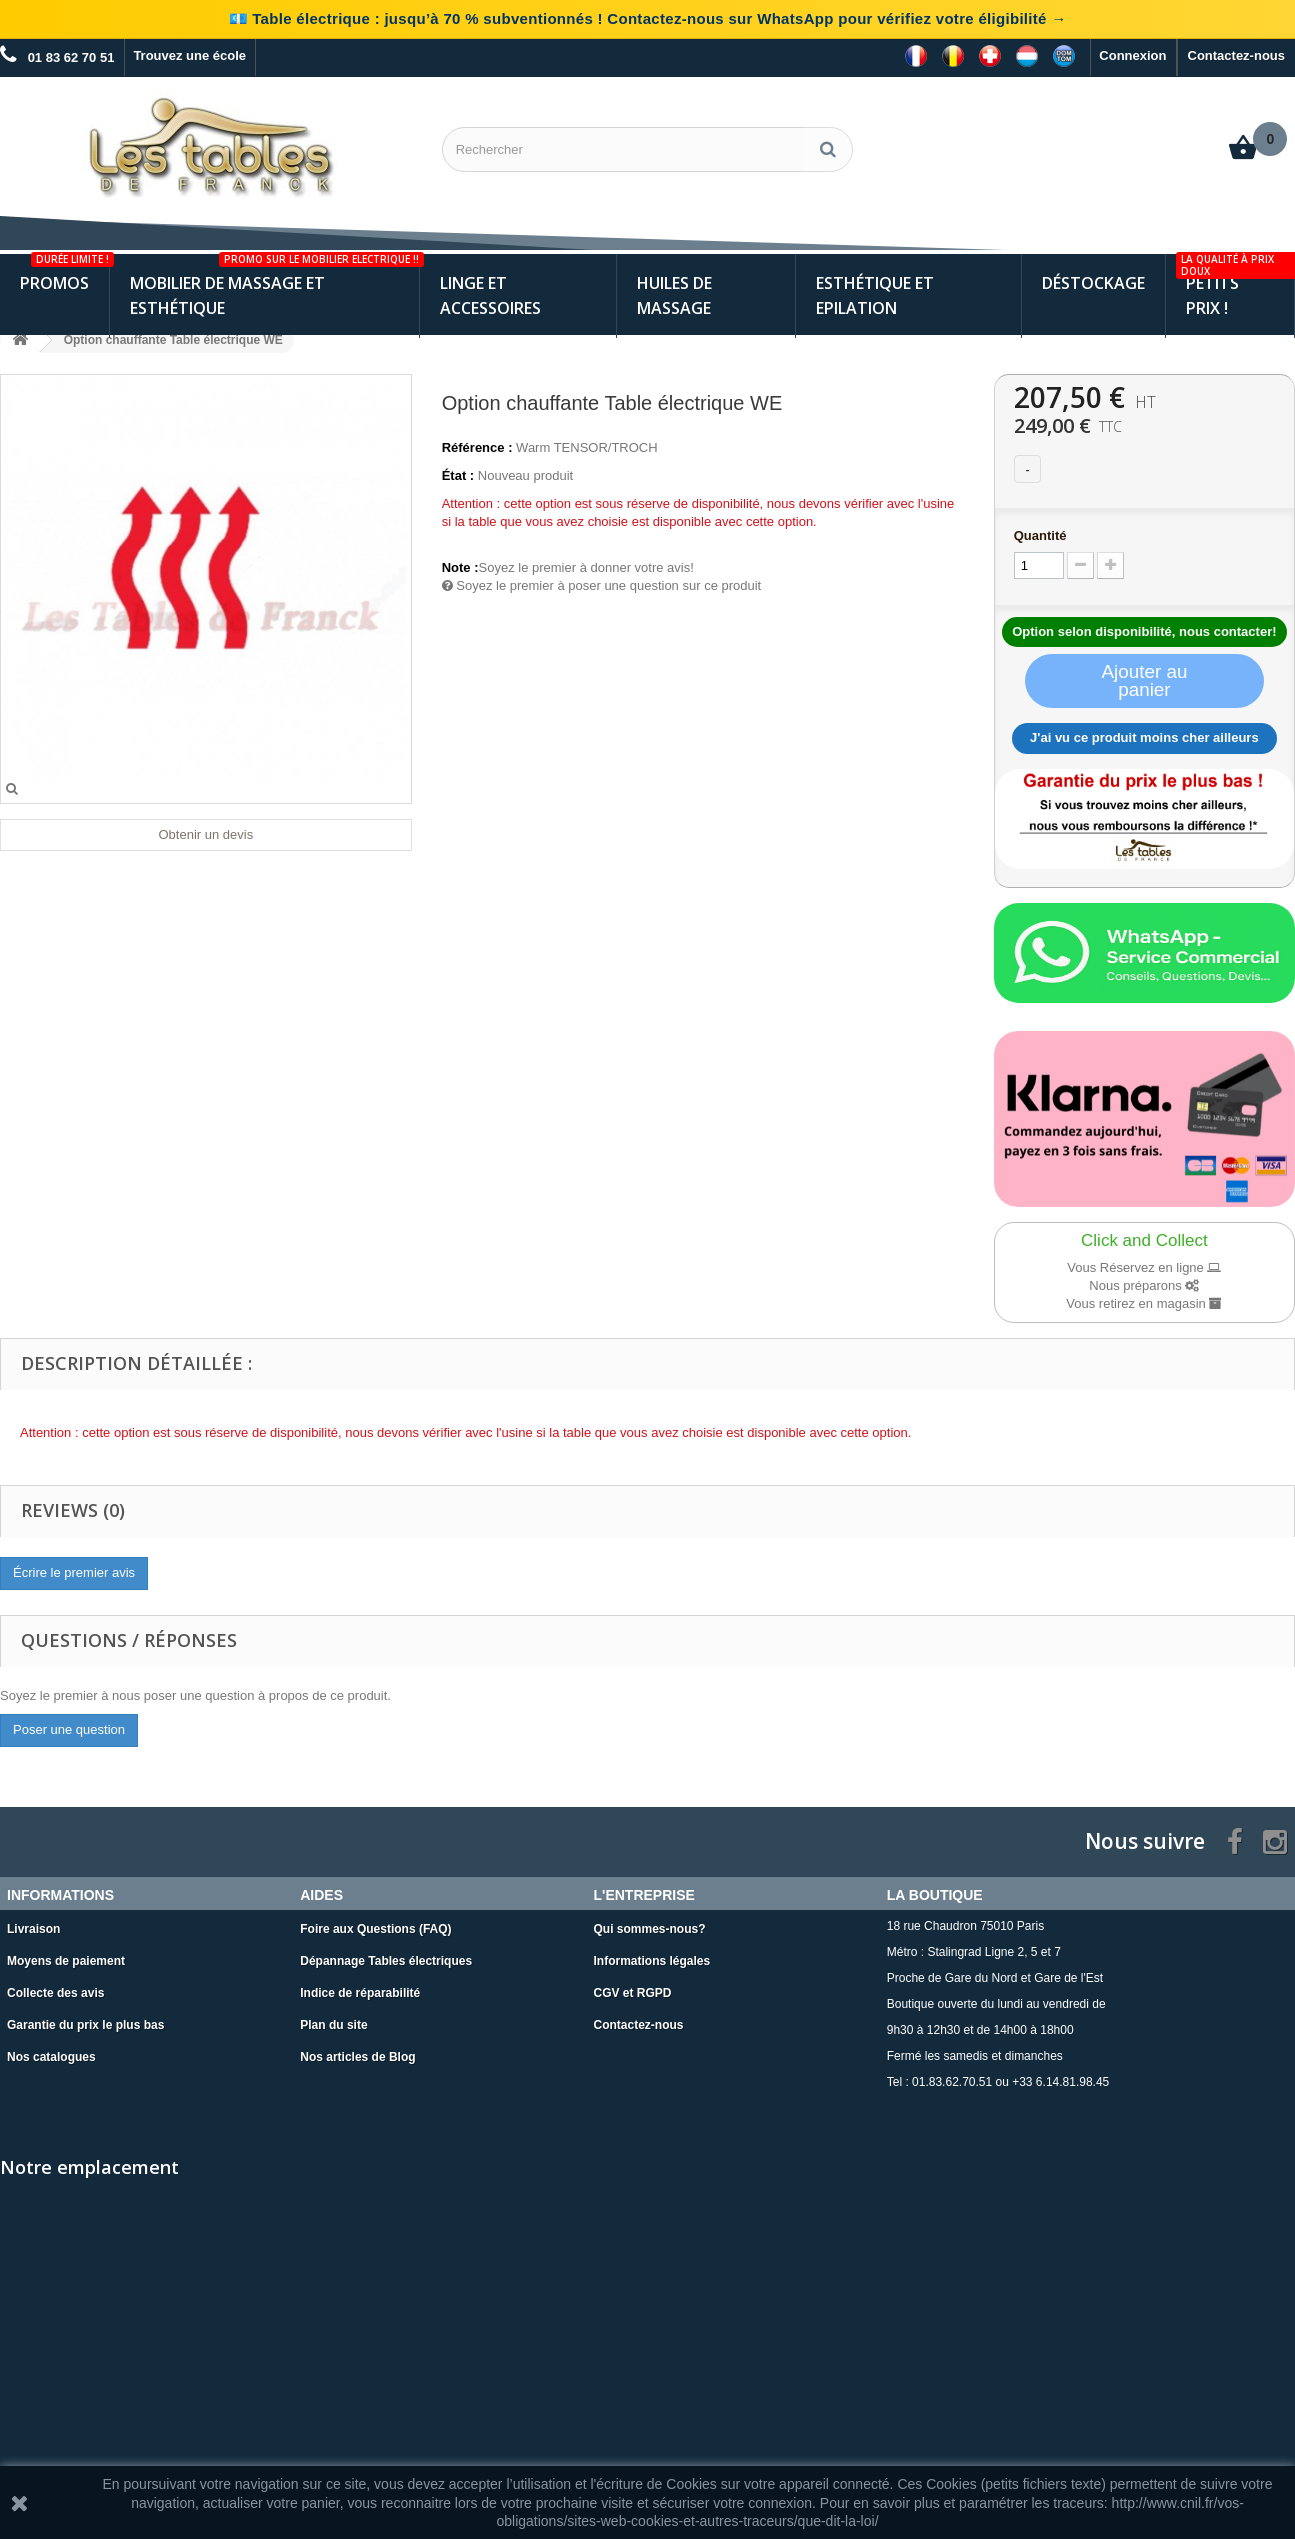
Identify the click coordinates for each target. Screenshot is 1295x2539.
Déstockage (1093, 279)
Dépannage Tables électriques (386, 1956)
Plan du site (333, 2020)
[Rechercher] (828, 149)
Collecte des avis (55, 1988)
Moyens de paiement (66, 1956)
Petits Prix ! (1235, 282)
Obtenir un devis (205, 830)
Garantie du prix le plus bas (85, 2020)
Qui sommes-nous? (650, 1924)
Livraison (33, 1924)
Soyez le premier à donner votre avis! (586, 563)
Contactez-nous (1237, 55)
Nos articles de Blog (357, 2052)
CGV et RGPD (633, 1988)
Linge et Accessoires (490, 291)
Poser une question (69, 1725)
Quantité (1040, 531)
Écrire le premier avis (74, 1568)
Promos (64, 270)
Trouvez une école (189, 55)
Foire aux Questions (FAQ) (375, 1924)
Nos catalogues (51, 2052)
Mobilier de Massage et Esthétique (274, 282)
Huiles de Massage (674, 291)
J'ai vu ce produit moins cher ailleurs (1144, 733)
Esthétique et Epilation (875, 291)
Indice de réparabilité (360, 1988)
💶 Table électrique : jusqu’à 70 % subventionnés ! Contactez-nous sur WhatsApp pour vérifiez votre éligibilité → (648, 18)
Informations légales (652, 1956)
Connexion (1132, 55)
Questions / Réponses (129, 1636)
